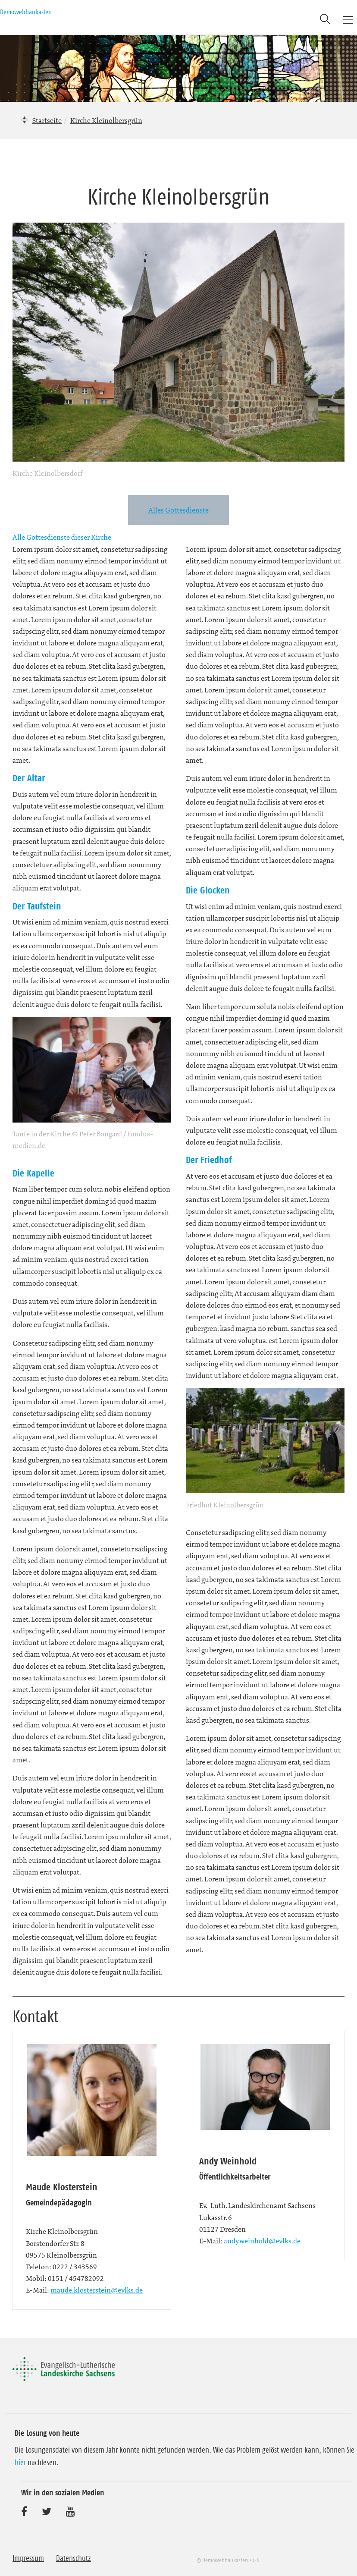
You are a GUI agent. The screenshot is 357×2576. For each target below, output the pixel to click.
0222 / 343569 (75, 2266)
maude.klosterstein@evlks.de (96, 2290)
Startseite (47, 120)
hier (20, 2462)
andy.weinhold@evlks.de (262, 2241)
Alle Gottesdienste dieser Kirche (62, 537)
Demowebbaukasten (26, 11)
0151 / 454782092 (76, 2278)
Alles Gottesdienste (178, 510)
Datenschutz (73, 2558)
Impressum (28, 2558)
